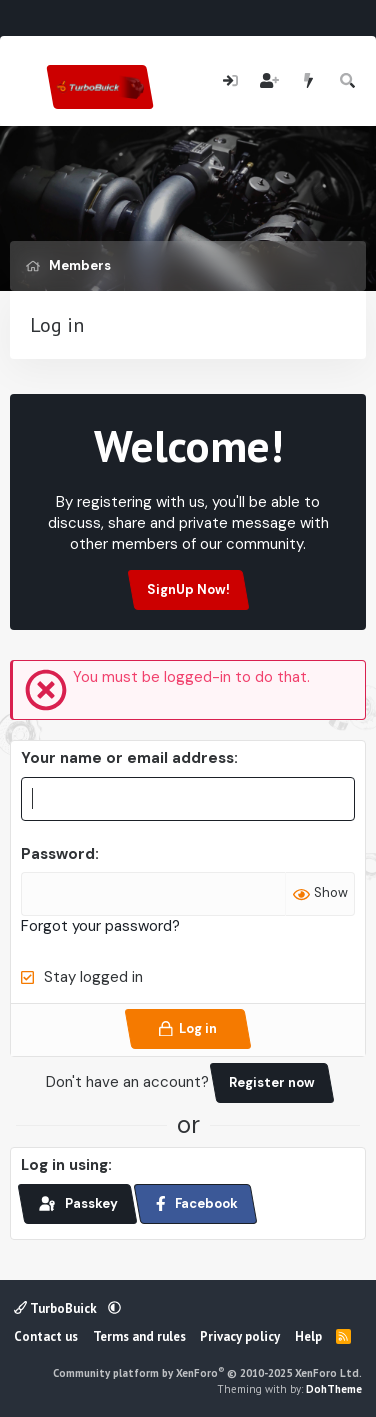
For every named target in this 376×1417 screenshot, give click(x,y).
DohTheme (334, 1389)
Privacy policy (240, 1336)
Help (308, 1336)
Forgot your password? (100, 926)
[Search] (348, 81)
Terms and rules (139, 1336)
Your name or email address (127, 758)
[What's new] (308, 81)
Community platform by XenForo (207, 1373)
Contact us (46, 1336)
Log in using (64, 1165)
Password (58, 854)
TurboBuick (57, 1308)
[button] (114, 1308)
